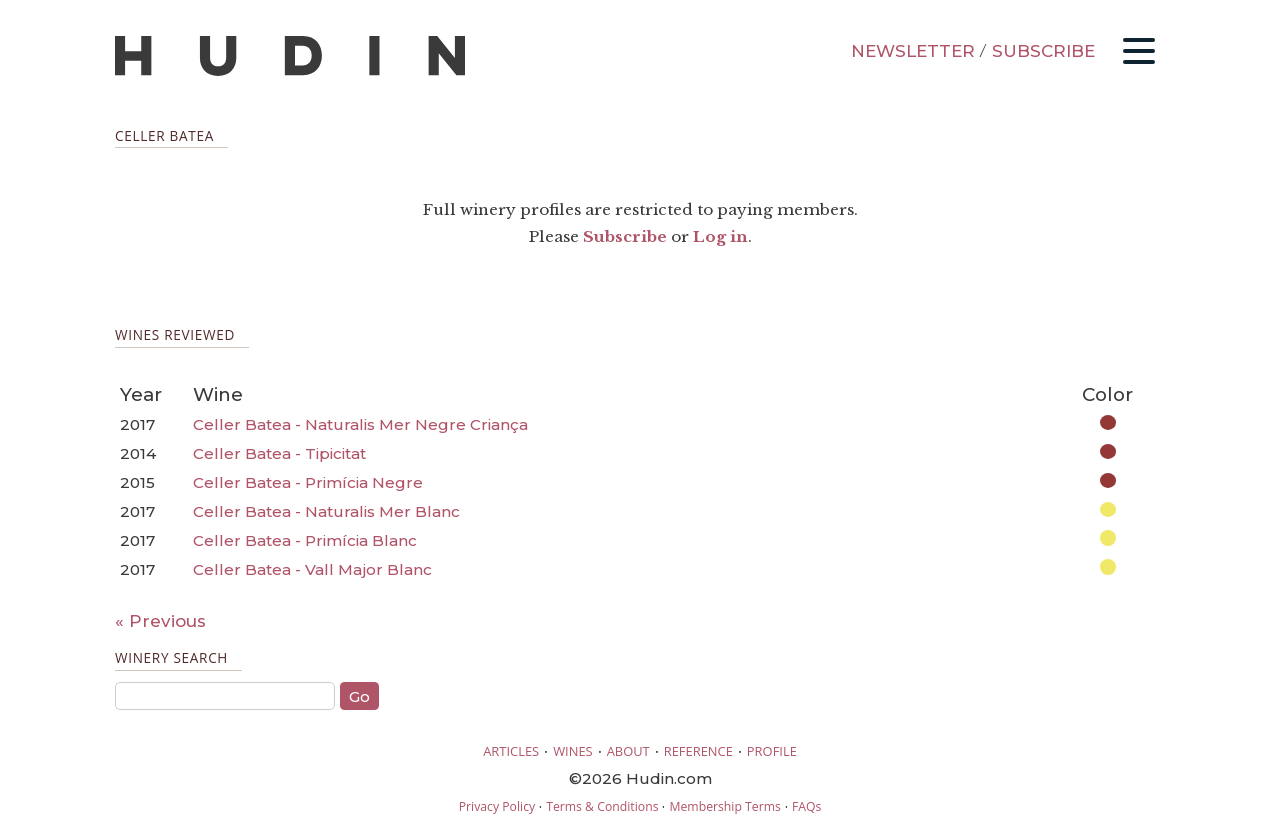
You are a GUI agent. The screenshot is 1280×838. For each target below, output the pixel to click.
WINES (573, 751)
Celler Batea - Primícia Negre (308, 482)
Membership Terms (724, 806)
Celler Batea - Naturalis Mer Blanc (326, 511)
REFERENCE (698, 751)
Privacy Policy (497, 806)
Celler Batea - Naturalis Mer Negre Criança (360, 424)
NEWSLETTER (913, 51)
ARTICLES (511, 751)
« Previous (160, 621)
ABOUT (628, 751)
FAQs (806, 806)
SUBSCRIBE (1043, 51)
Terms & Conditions (602, 806)
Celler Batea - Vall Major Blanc (312, 569)
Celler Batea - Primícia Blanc (305, 540)
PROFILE (772, 751)
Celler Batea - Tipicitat (279, 453)
